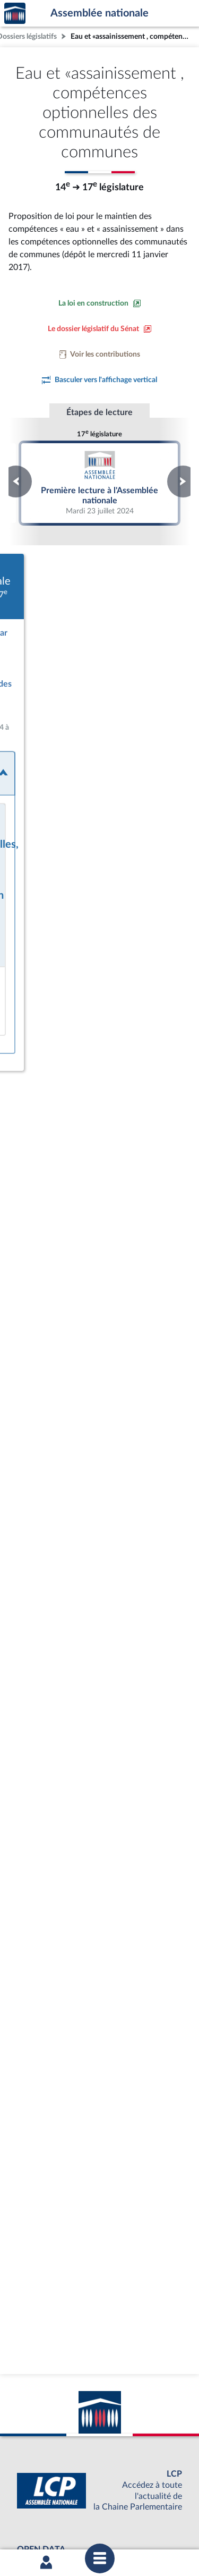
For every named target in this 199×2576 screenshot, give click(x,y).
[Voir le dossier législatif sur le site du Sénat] (99, 329)
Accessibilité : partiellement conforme (126, 2507)
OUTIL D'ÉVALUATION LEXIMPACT (97, 2479)
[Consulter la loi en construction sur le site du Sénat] (100, 303)
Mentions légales (38, 2507)
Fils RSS (106, 2516)
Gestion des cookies (153, 2516)
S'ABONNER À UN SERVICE (97, 2461)
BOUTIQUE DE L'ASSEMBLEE (97, 2425)
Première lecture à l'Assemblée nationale (100, 482)
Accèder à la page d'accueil (14, 13)
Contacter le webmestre (53, 2516)
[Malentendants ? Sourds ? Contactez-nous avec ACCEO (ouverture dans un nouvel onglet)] (93, 2358)
